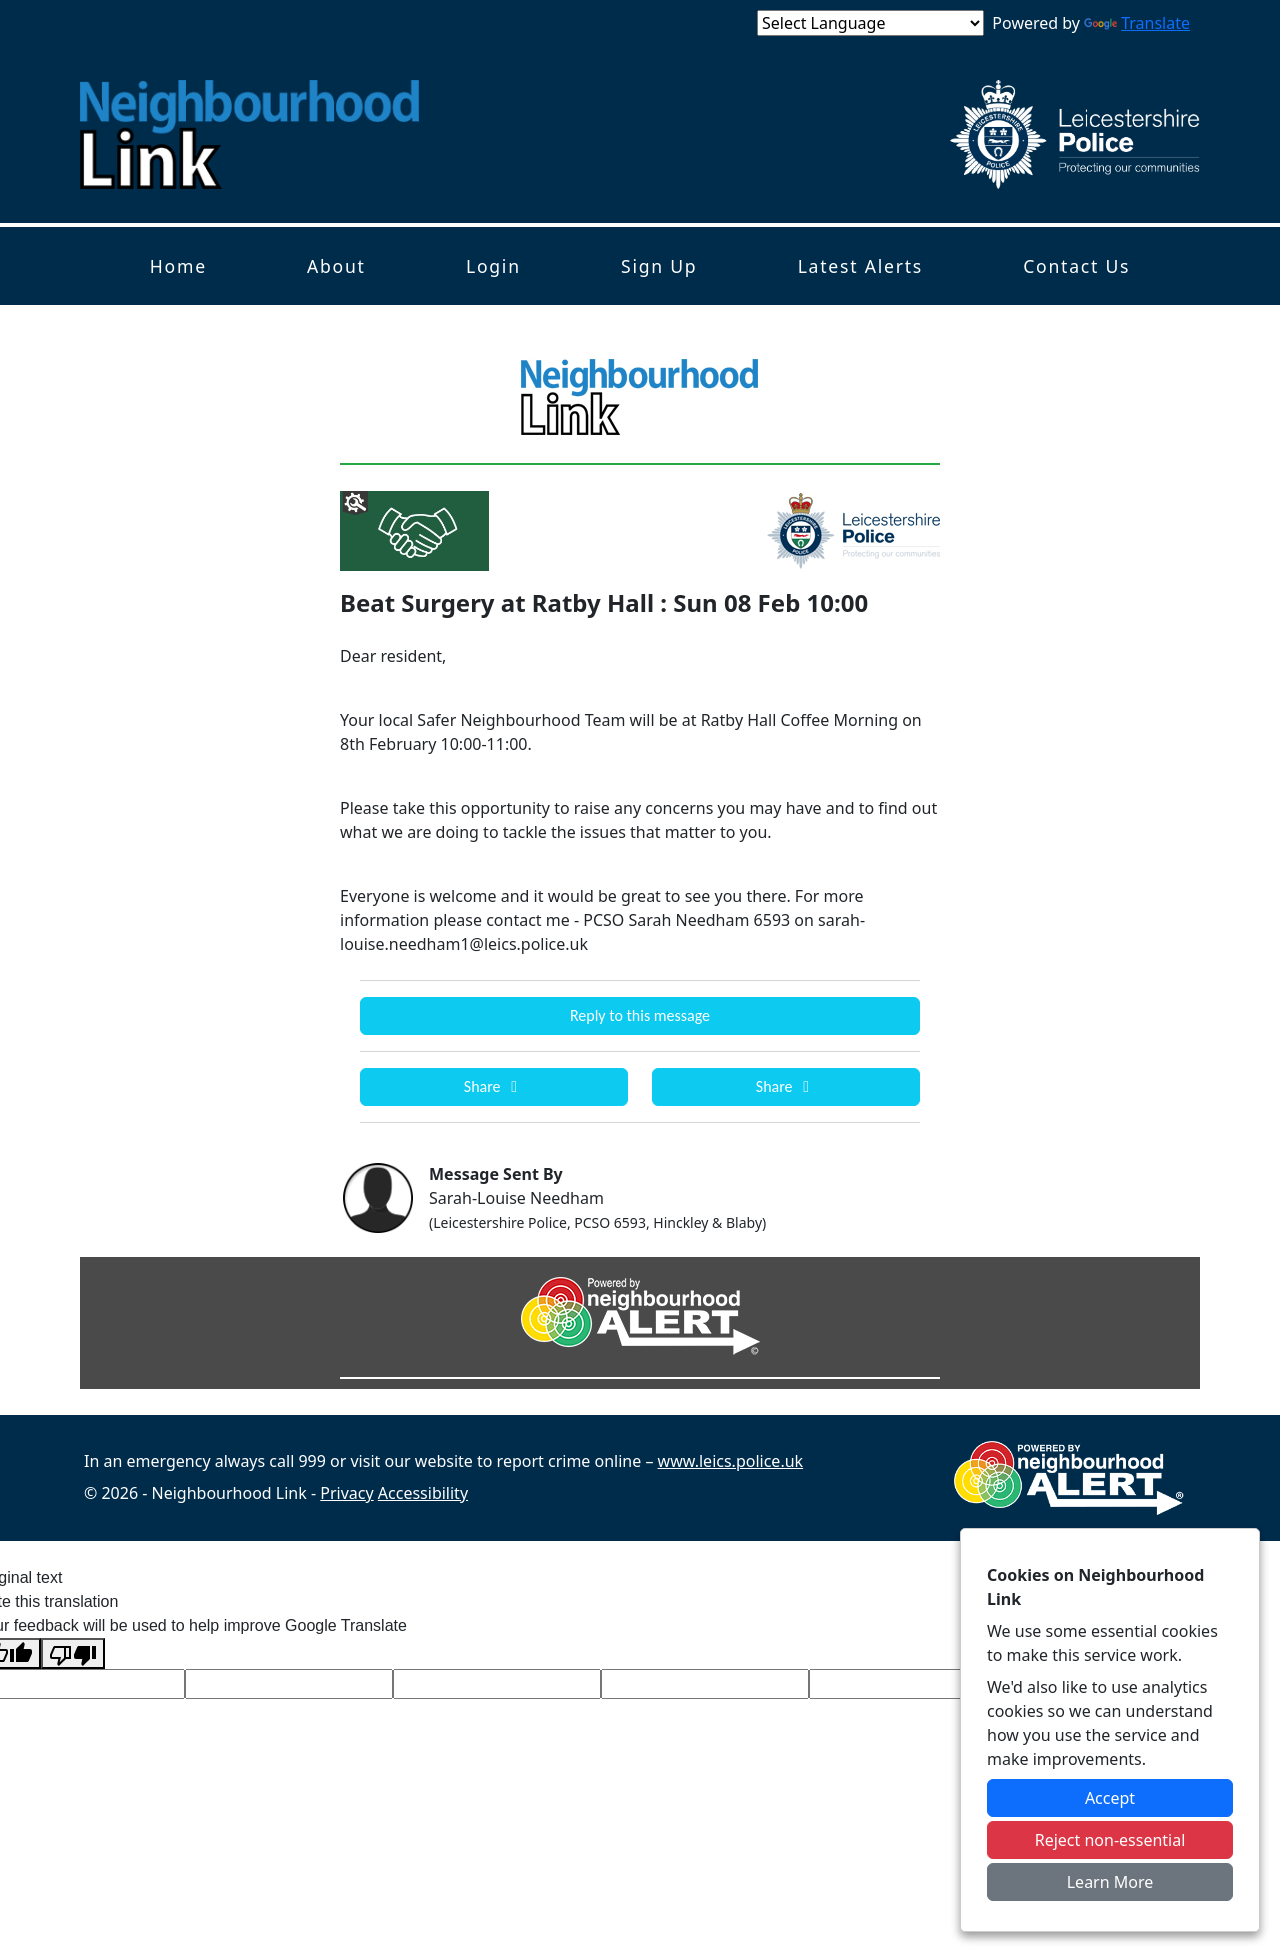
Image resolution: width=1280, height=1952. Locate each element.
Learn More (1110, 1882)
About (336, 266)
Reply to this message (640, 1015)
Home (178, 266)
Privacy (346, 1493)
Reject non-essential (1110, 1840)
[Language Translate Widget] (870, 23)
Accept (1110, 1798)
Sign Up (659, 266)
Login (493, 266)
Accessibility (423, 1493)
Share (494, 1086)
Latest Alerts (860, 266)
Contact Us (1076, 266)
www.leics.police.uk (731, 1461)
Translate (1137, 23)
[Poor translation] (73, 1653)
